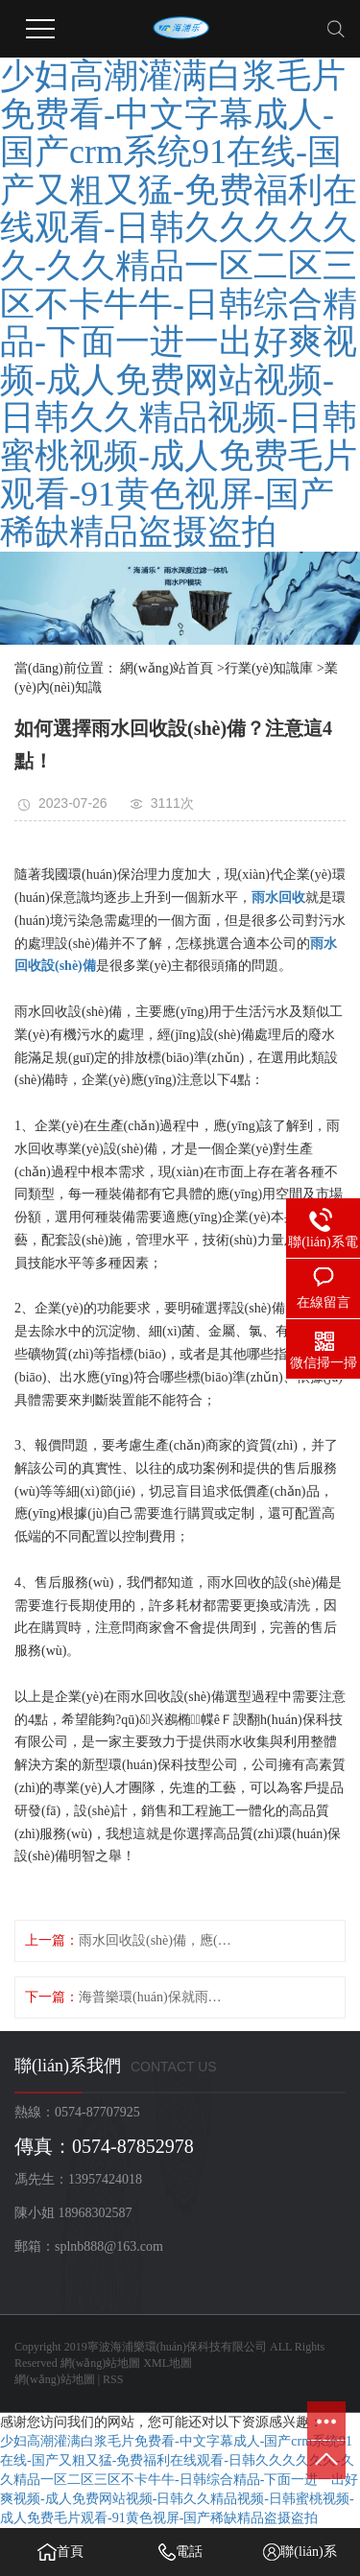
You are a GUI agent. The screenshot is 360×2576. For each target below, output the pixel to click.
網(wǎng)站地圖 (100, 2363)
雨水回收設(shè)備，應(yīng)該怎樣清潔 (156, 1940)
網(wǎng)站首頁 (166, 668)
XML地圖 (167, 2363)
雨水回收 (278, 897)
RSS (113, 2379)
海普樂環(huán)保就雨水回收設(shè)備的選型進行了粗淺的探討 (156, 1997)
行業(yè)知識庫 (269, 668)
